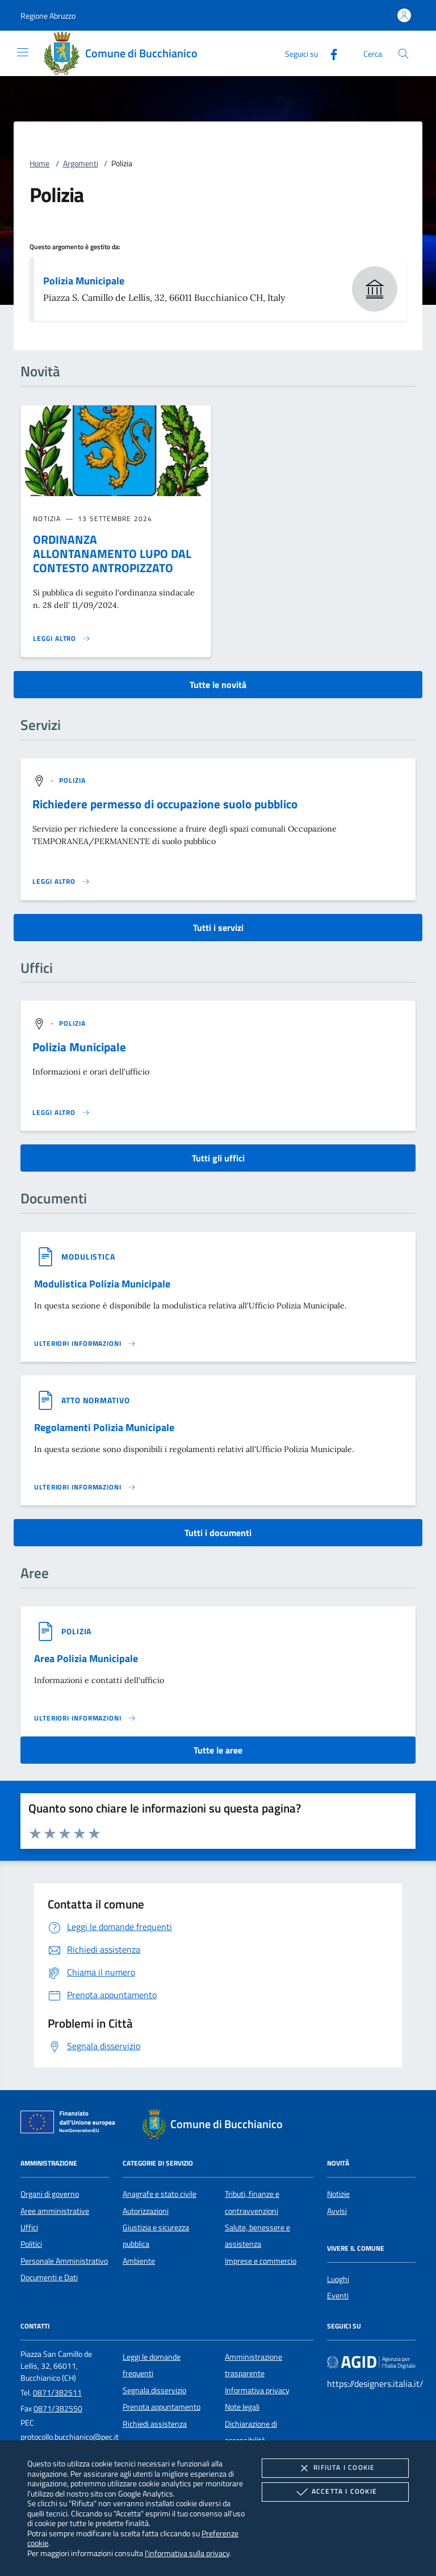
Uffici (29, 2227)
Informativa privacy (257, 2390)
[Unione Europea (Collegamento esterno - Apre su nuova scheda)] (70, 2124)
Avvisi (337, 2211)
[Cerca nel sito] (403, 53)
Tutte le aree (218, 1750)
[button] (48, 15)
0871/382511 (57, 2392)
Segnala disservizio (154, 2390)
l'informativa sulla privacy (187, 2553)
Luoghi (338, 2279)
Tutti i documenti (218, 1532)
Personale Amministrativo (64, 2261)
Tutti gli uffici (218, 1158)
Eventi (338, 2295)
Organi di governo (49, 2194)
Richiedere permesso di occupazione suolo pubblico (164, 804)
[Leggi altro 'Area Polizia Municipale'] (85, 1718)
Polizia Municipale (83, 280)
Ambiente (139, 2261)
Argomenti (80, 163)
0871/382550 (57, 2408)
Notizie (338, 2194)
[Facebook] (329, 53)
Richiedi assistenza (155, 2424)
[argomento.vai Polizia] (72, 780)
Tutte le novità (218, 684)
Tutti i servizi (218, 927)
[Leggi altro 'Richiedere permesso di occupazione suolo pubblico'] (61, 881)
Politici (31, 2244)
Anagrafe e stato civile (159, 2194)
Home (39, 163)
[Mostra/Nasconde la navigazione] (23, 52)
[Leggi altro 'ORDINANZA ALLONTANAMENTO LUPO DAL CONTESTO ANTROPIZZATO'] (62, 638)
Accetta (335, 2492)
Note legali (242, 2407)
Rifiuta (335, 2468)
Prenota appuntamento (161, 2407)
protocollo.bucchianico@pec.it (69, 2437)
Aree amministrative (54, 2211)
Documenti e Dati (49, 2277)
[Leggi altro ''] (61, 1112)
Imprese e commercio (260, 2261)
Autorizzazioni (146, 2211)
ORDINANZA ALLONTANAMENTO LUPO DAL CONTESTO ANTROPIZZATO (112, 553)
